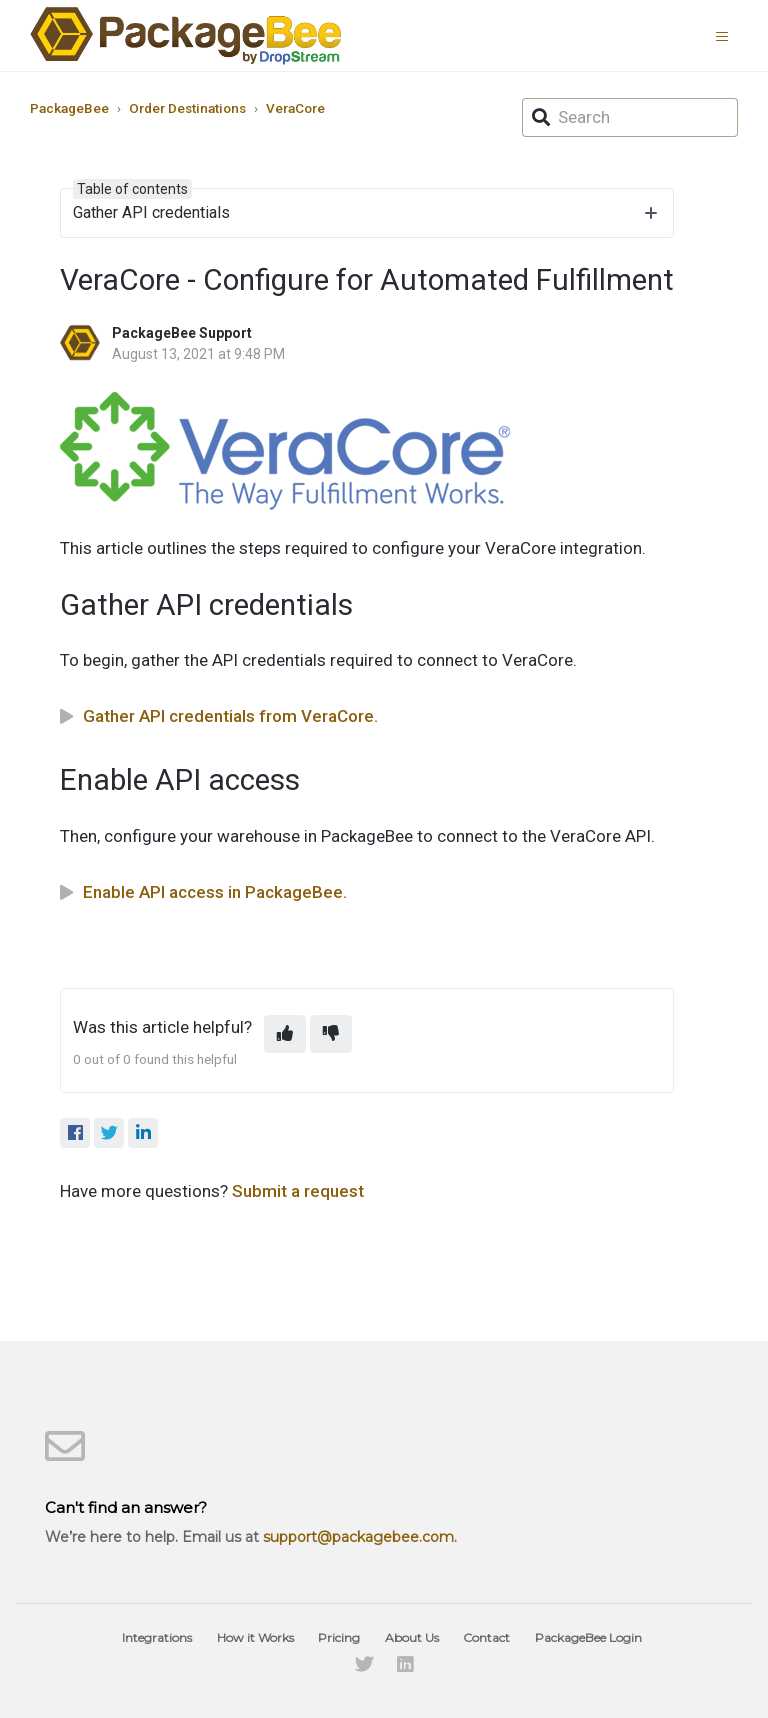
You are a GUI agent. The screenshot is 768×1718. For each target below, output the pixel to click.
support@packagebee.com (358, 1537)
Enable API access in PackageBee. (215, 892)
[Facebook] (75, 1133)
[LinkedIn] (143, 1133)
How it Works (255, 1637)
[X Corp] (109, 1133)
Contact (486, 1637)
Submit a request (298, 1191)
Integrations (157, 1637)
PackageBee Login (588, 1637)
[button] (727, 35)
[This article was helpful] (285, 1034)
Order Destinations (187, 108)
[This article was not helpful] (331, 1034)
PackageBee (69, 108)
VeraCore (295, 108)
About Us (412, 1637)
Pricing (339, 1637)
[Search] (630, 118)
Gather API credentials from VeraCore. (230, 716)
